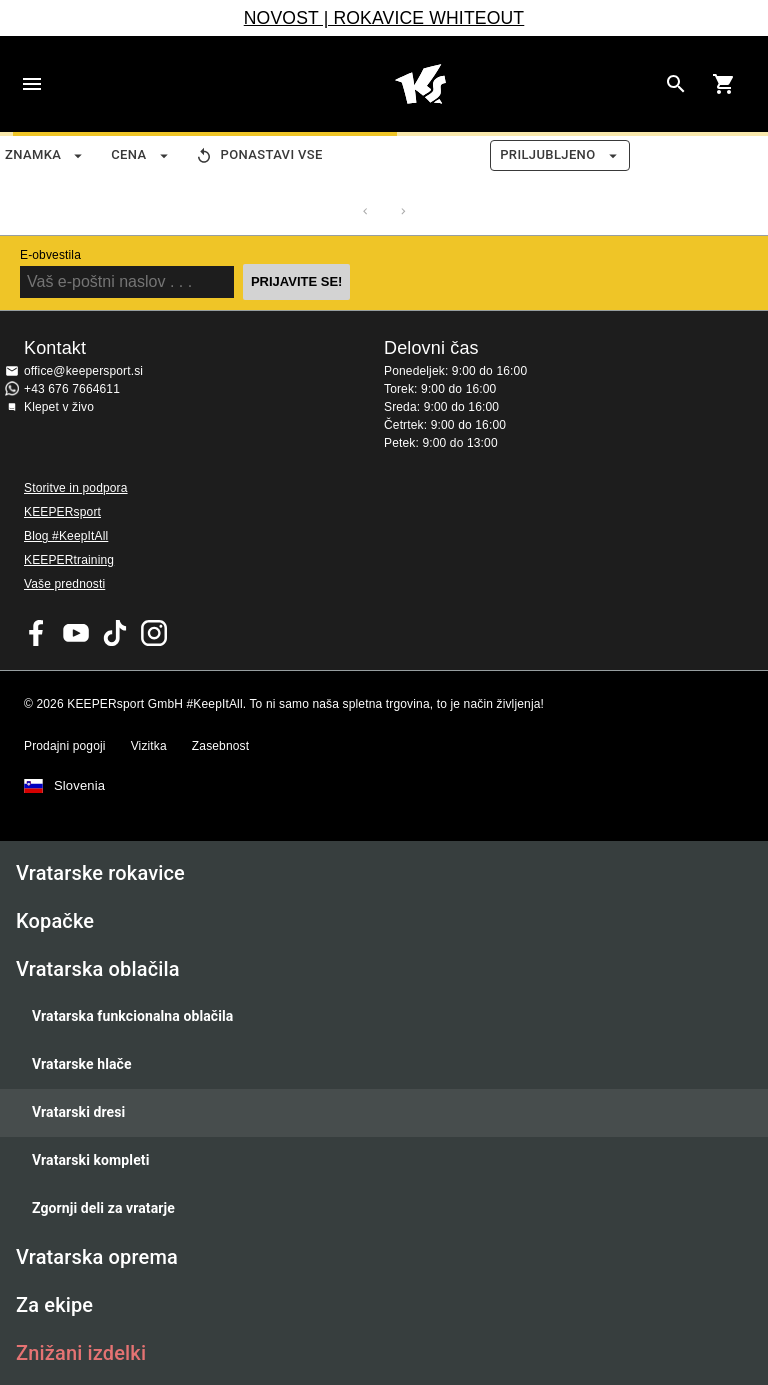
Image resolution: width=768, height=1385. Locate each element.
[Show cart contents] (724, 84)
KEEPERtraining (69, 560)
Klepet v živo (59, 407)
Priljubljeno (559, 155)
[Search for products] (676, 84)
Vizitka (149, 746)
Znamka (45, 155)
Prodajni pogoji (65, 746)
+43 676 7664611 (72, 389)
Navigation (32, 84)
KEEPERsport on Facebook (37, 633)
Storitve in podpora (76, 488)
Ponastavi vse (260, 155)
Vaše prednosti (64, 584)
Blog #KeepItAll (66, 536)
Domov (420, 84)
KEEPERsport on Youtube (76, 633)
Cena (140, 155)
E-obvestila (50, 255)
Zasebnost (220, 746)
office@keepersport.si (83, 371)
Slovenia (79, 786)
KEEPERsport (62, 512)
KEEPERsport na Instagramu (154, 633)
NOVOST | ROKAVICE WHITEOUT (384, 18)
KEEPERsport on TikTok (115, 633)
